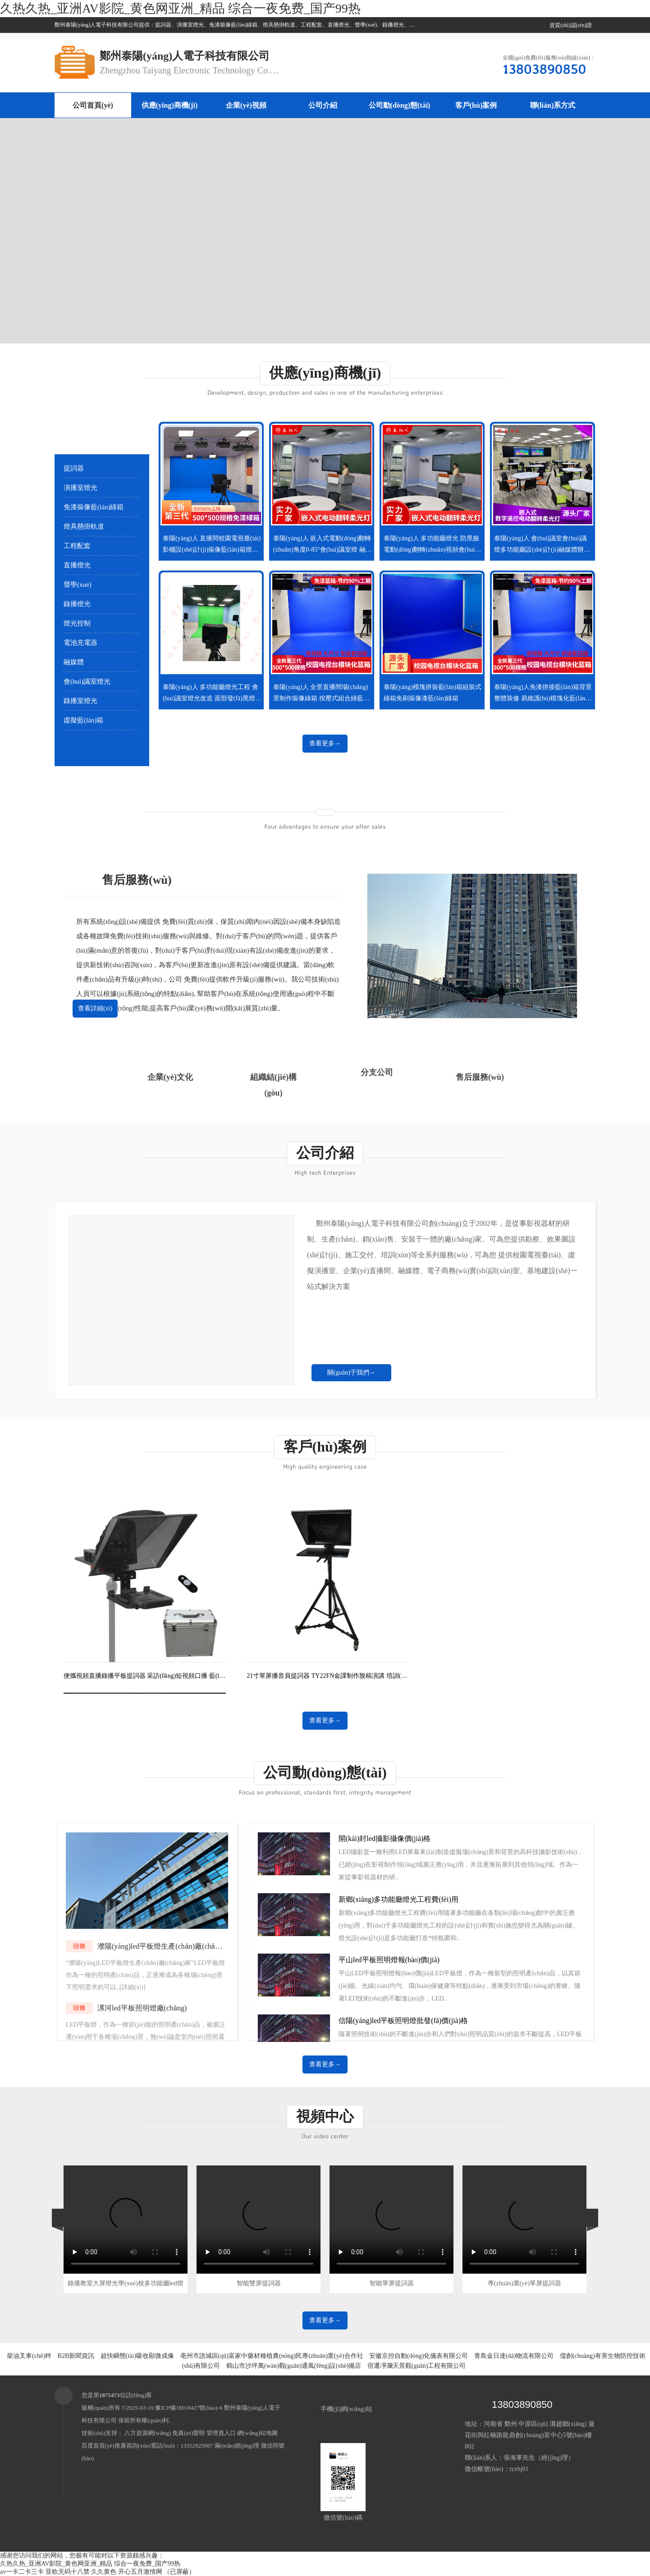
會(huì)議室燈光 (87, 681)
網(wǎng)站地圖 (257, 2433)
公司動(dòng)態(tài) (399, 105)
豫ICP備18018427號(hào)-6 (189, 2407)
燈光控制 (77, 623)
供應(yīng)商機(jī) (169, 105)
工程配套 (77, 545)
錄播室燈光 (80, 700)
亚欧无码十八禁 (68, 2571)
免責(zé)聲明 (188, 2433)
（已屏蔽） (179, 2571)
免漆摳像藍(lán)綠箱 (94, 507)
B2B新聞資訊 (76, 2355)
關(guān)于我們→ (351, 1372)
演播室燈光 (80, 487)
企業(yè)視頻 (246, 105)
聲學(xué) (78, 584)
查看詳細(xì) (95, 1008)
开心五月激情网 (140, 2571)
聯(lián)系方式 (552, 105)
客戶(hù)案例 (476, 105)
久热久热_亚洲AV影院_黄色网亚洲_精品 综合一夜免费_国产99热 (180, 8)
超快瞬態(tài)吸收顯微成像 (137, 2355)
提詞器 (74, 468)
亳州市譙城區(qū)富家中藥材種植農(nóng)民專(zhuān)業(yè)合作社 (271, 2355)
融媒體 (74, 662)
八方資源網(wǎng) (147, 2433)
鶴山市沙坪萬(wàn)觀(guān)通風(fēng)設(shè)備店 (293, 2365)
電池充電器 (80, 642)
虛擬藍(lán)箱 (83, 720)
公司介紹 (322, 105)
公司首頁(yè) (93, 105)
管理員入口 (221, 2433)
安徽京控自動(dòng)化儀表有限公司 (418, 2355)
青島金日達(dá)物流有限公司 (514, 2355)
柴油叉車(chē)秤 (29, 2355)
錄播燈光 (77, 603)
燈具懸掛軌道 (84, 526)
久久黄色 (103, 2571)
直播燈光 (77, 565)
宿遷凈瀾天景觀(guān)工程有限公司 (416, 2365)
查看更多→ (325, 743)
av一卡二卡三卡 (22, 2571)
